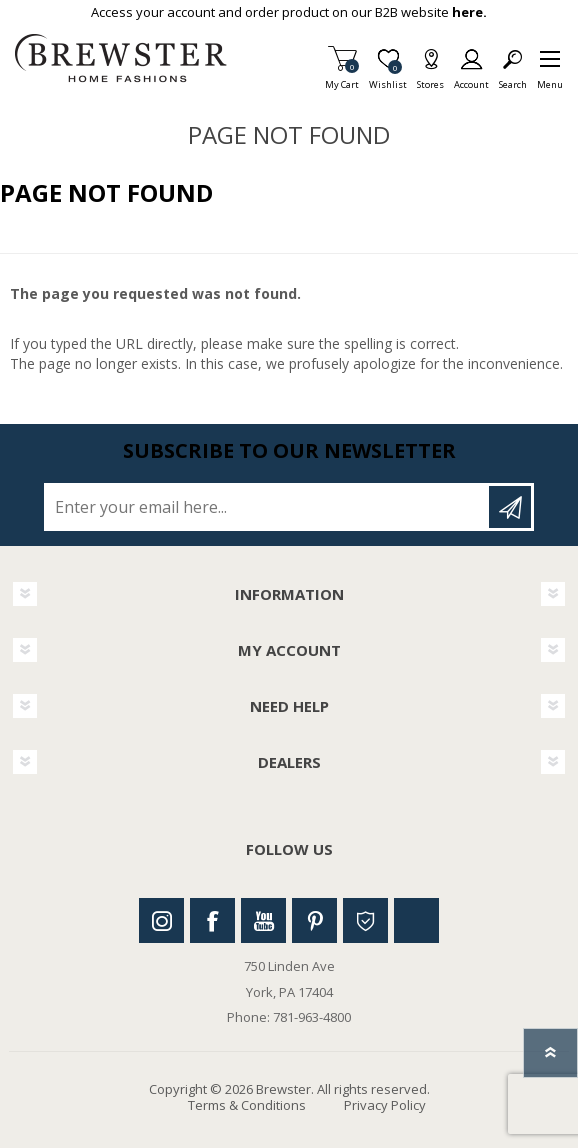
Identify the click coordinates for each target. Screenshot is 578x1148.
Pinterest (314, 920)
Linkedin (416, 920)
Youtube (263, 920)
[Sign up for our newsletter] (268, 507)
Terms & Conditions (247, 1105)
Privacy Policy (385, 1105)
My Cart (342, 78)
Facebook (212, 920)
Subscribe (510, 507)
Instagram (161, 920)
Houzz (365, 920)
